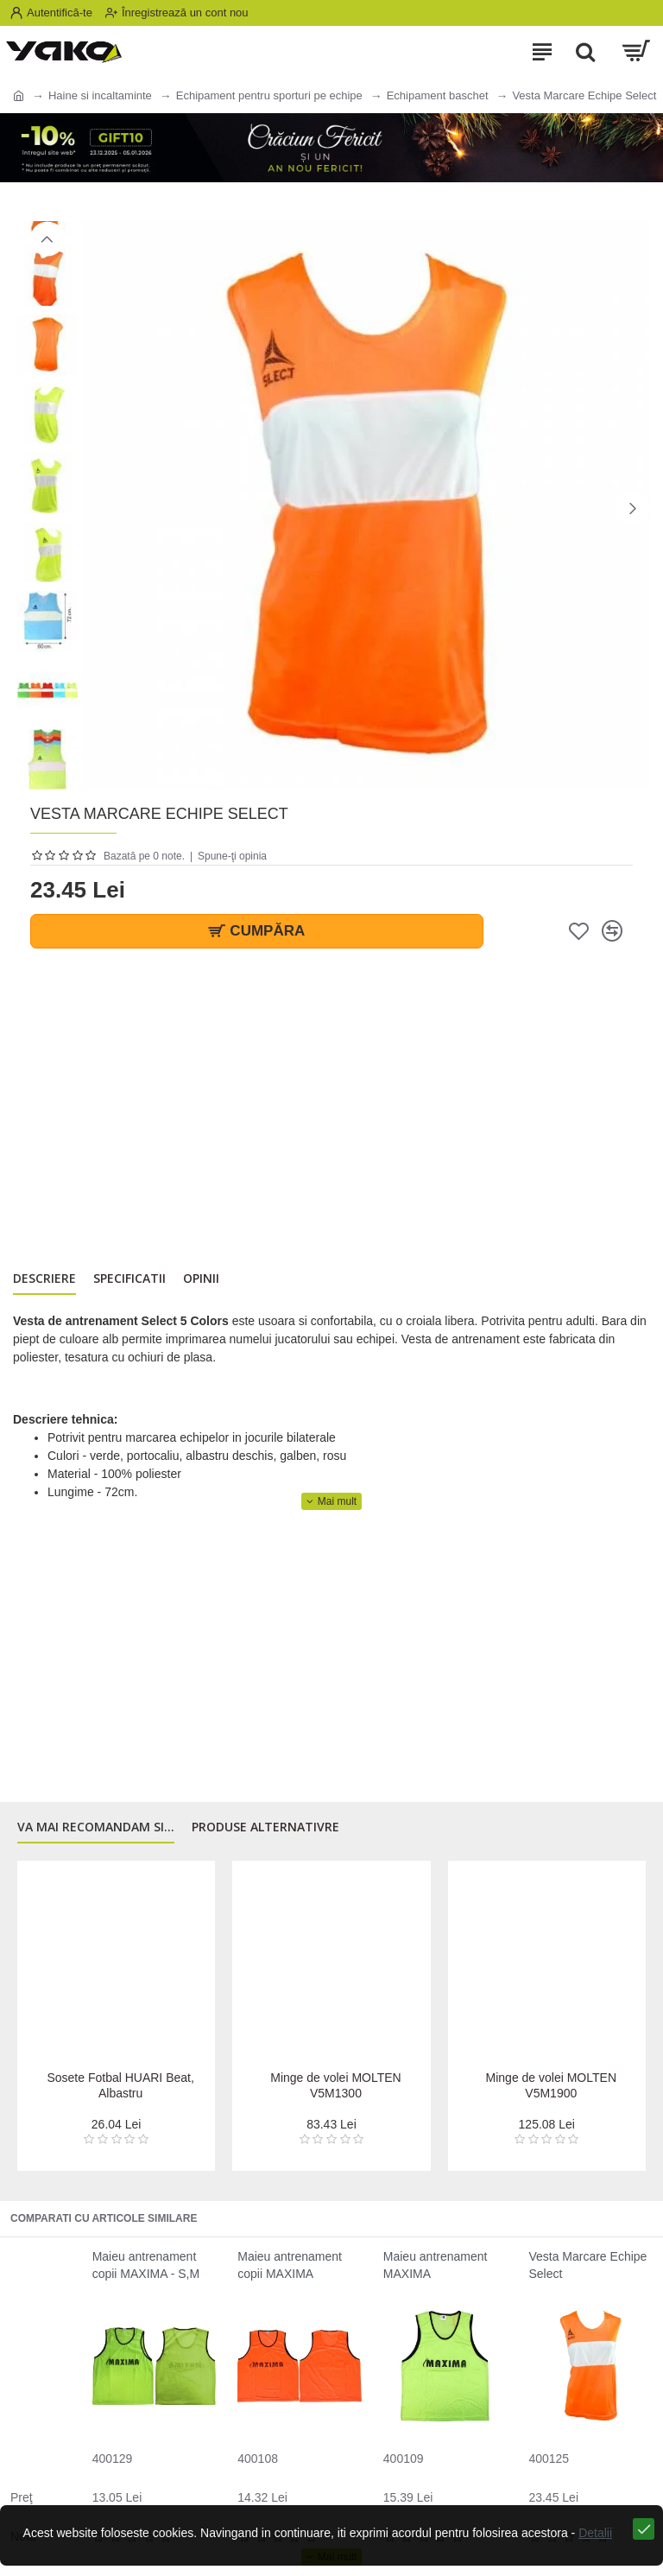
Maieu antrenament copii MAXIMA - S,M (145, 2265)
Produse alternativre (265, 1832)
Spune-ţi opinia (232, 856)
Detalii (590, 2549)
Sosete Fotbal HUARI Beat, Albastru (120, 2085)
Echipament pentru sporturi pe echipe (269, 95)
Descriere (44, 1281)
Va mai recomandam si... (95, 1832)
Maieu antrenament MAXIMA (435, 2265)
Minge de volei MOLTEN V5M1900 (551, 2085)
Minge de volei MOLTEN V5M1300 (335, 2085)
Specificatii (129, 1281)
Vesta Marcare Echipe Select (587, 2265)
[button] (633, 508)
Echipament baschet (438, 95)
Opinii (201, 1281)
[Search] (585, 52)
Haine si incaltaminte (100, 95)
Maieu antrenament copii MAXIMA (289, 2265)
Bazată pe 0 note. (144, 856)
